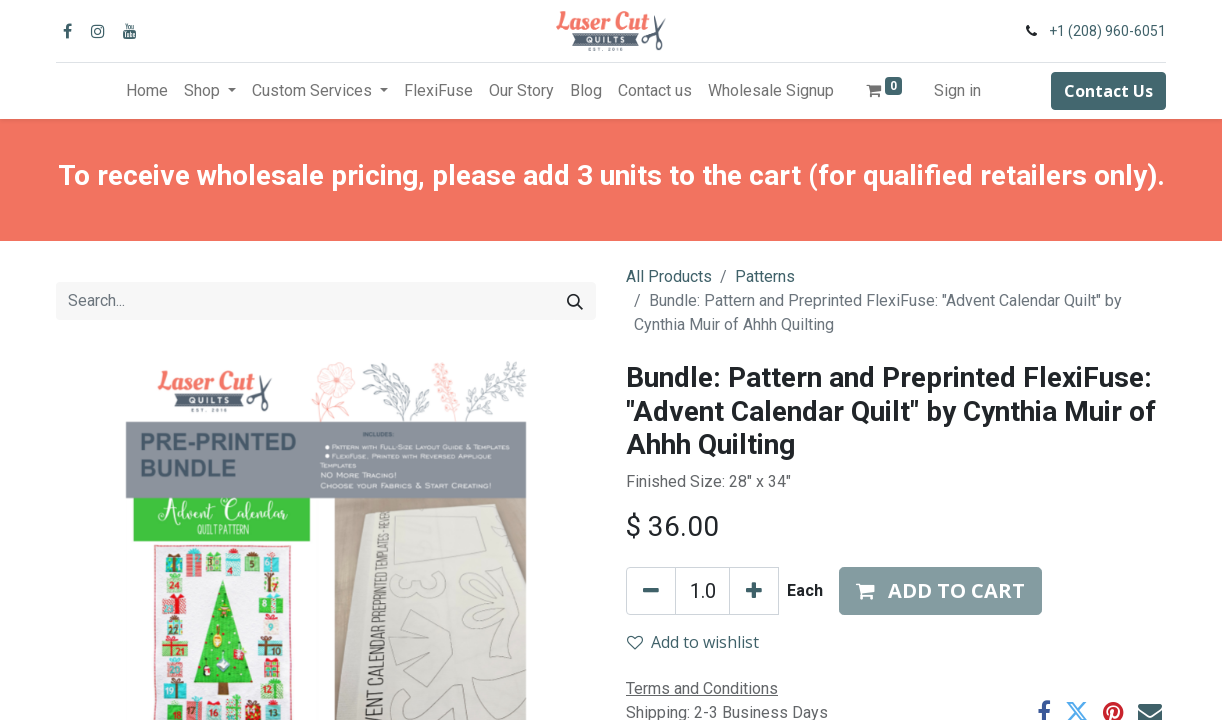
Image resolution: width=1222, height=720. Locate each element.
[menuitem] (147, 91)
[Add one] (754, 591)
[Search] (575, 301)
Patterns (765, 276)
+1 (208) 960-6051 (1107, 31)
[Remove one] (651, 591)
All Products (669, 276)
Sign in (957, 90)
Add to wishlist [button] (693, 642)
